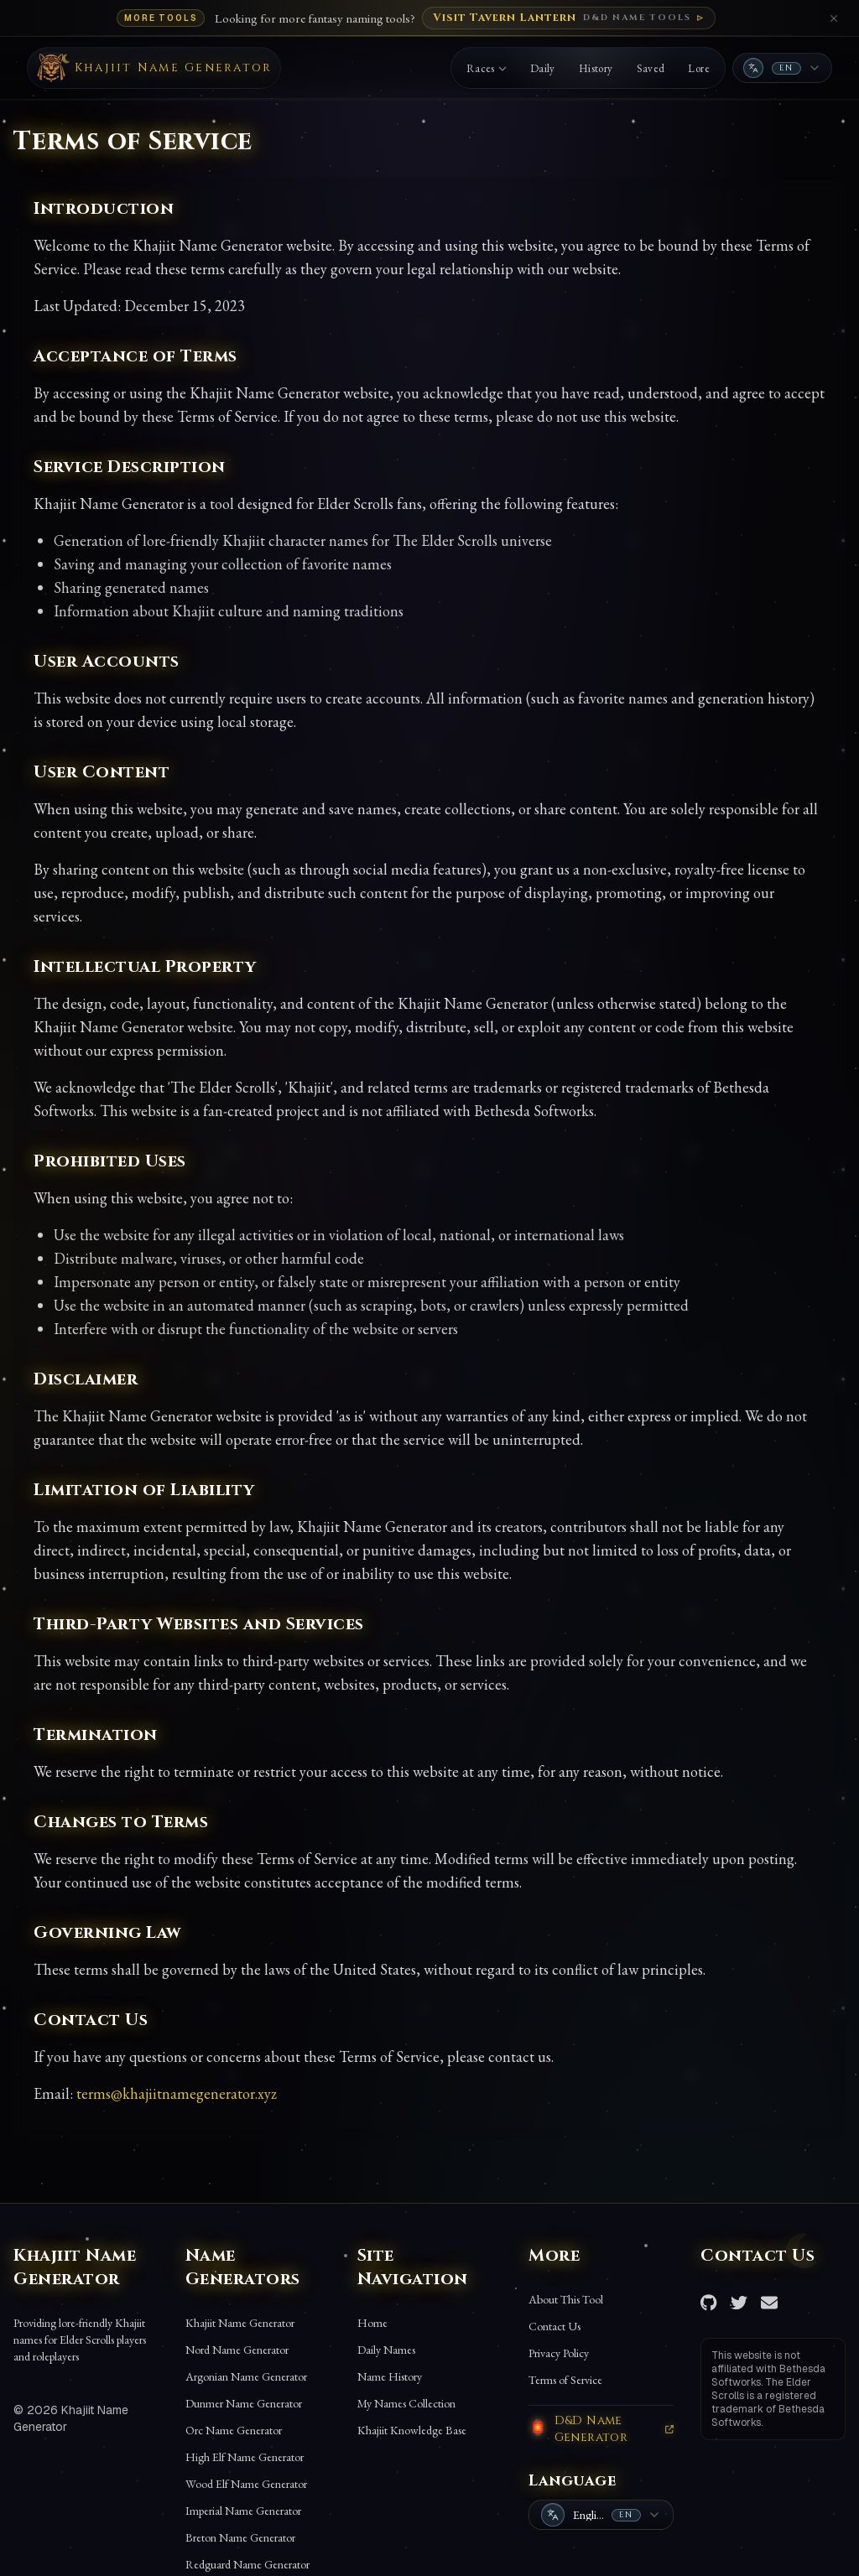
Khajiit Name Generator (239, 2322)
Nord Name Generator (237, 2349)
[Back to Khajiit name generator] (154, 68)
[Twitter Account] (739, 2302)
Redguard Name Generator (247, 2564)
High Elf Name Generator (244, 2456)
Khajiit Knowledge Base (411, 2430)
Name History (389, 2376)
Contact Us (554, 2326)
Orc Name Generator (233, 2430)
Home (372, 2322)
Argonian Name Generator (246, 2376)
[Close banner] (834, 18)
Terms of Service (565, 2379)
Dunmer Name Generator (243, 2403)
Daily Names (386, 2349)
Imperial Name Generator (243, 2510)
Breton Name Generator (240, 2537)
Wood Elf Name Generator (246, 2483)
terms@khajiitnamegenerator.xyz (176, 2093)
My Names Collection (406, 2403)
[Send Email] (769, 2302)
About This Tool (565, 2299)
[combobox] (782, 68)
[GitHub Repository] (708, 2302)
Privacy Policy (558, 2352)
